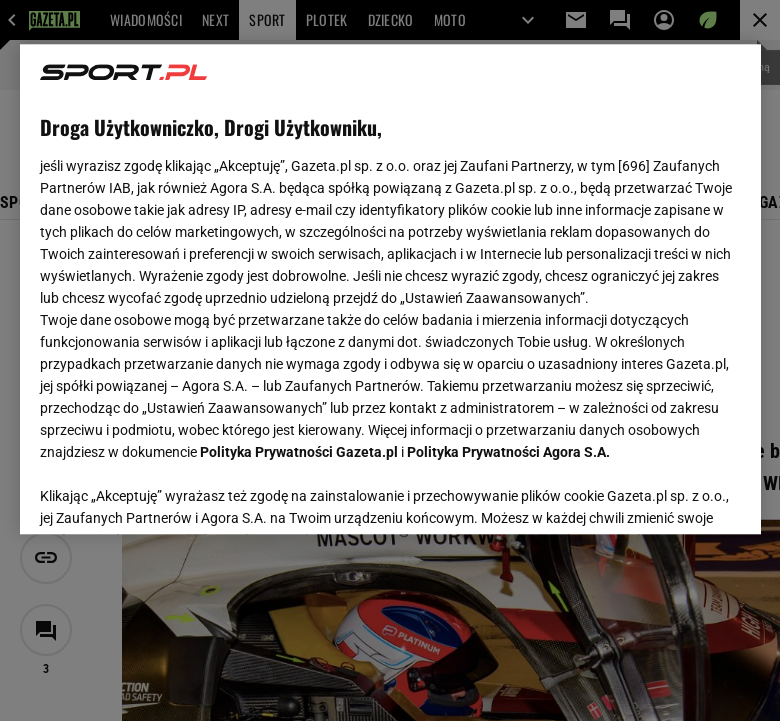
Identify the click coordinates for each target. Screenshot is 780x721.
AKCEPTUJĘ (672, 495)
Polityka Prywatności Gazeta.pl (299, 452)
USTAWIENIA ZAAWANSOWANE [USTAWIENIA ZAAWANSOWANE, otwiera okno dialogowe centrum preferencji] (170, 494)
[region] (390, 289)
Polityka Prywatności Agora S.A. (508, 452)
